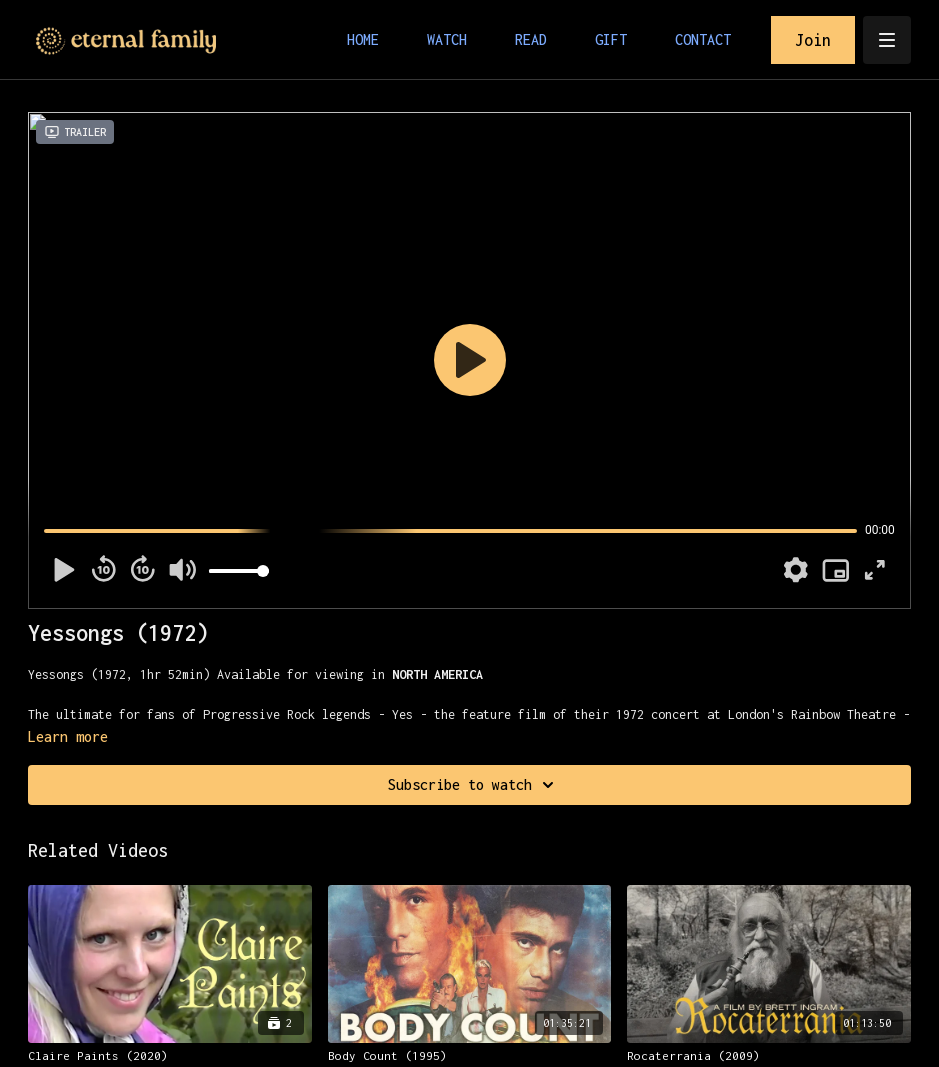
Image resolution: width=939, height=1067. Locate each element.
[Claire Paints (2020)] (170, 1056)
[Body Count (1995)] (470, 1056)
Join (813, 40)
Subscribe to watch (474, 785)
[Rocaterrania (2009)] (769, 1056)
